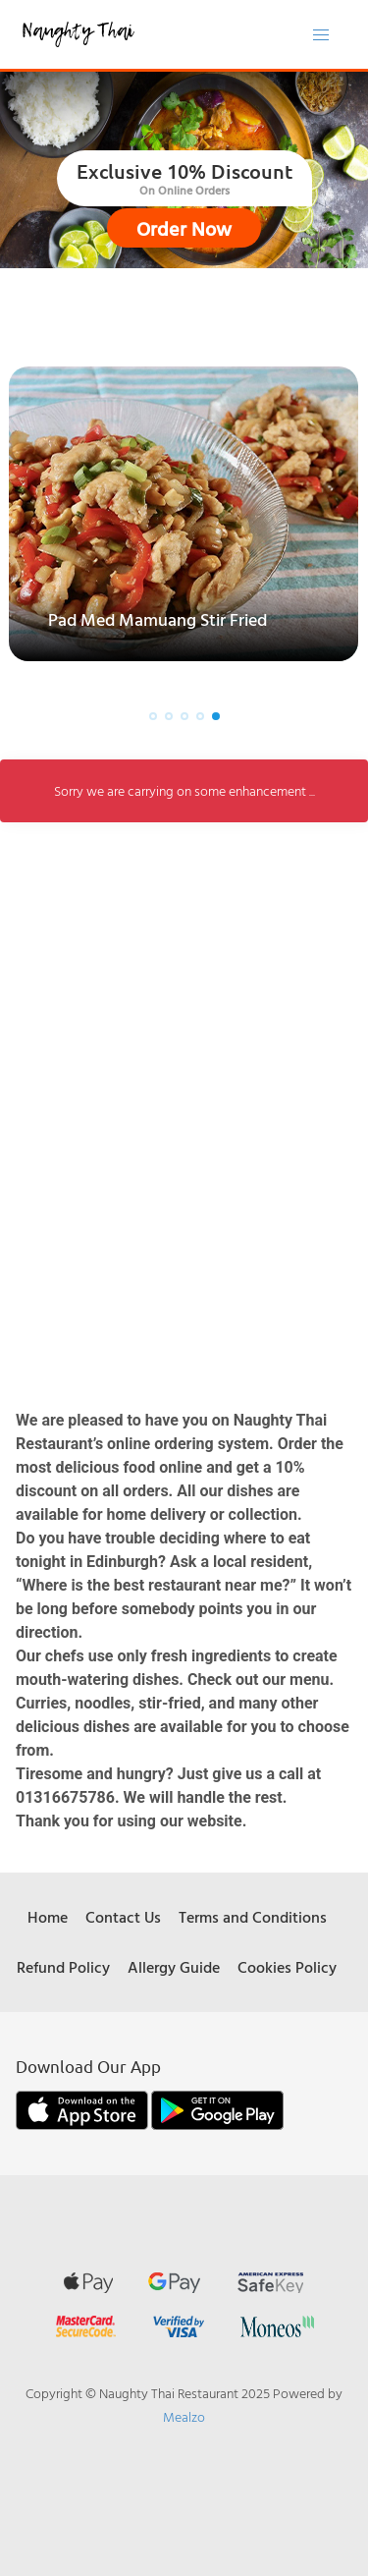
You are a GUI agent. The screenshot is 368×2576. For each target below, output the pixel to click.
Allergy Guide (174, 1967)
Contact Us (123, 1917)
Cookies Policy (287, 1967)
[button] (153, 716)
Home (47, 1917)
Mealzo (184, 2416)
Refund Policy (63, 1967)
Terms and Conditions (253, 1917)
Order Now (184, 228)
